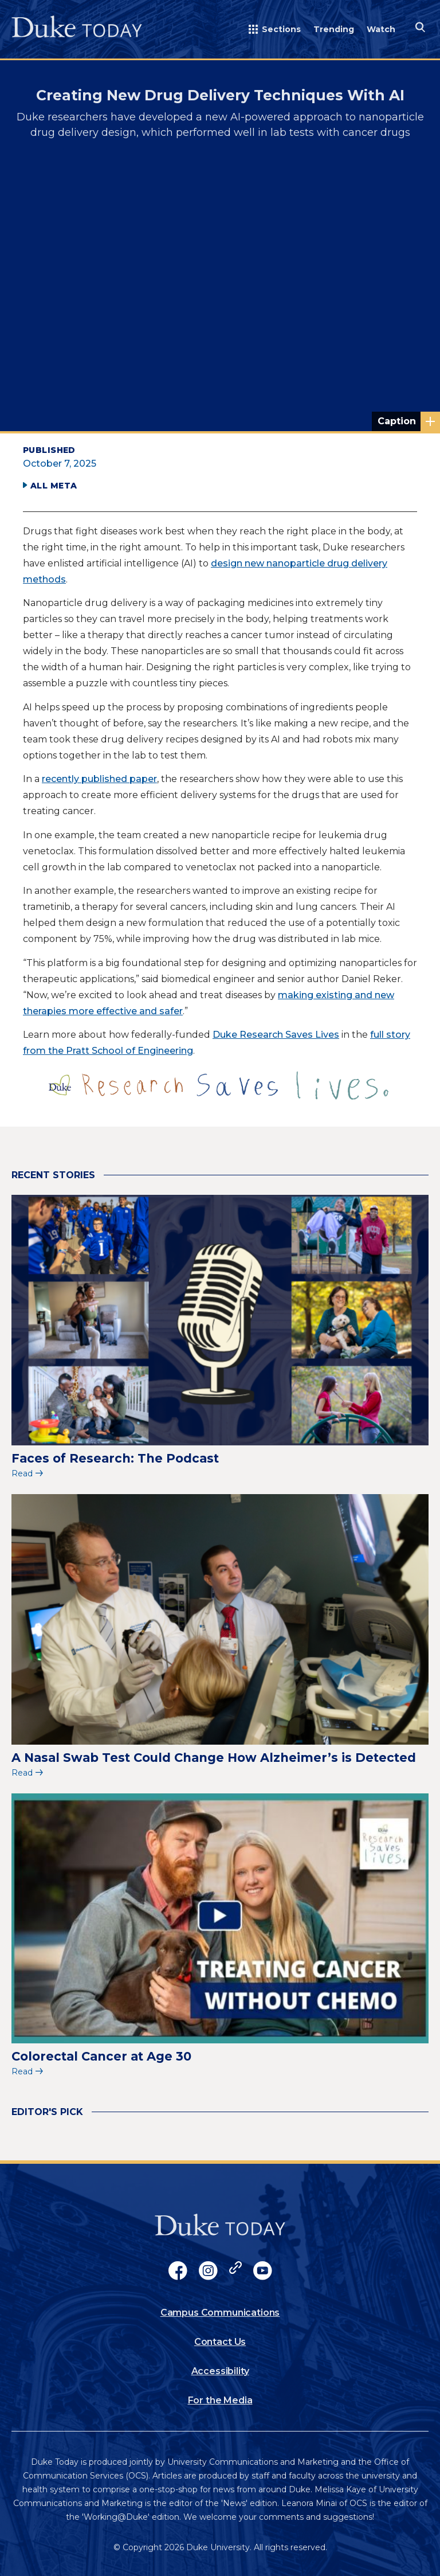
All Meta (53, 485)
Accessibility (220, 2371)
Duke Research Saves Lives (276, 1034)
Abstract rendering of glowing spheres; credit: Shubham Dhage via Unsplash (409, 421)
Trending (333, 29)
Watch (381, 29)
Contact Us (220, 2341)
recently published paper (99, 778)
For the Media (220, 2400)
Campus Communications (220, 2312)
